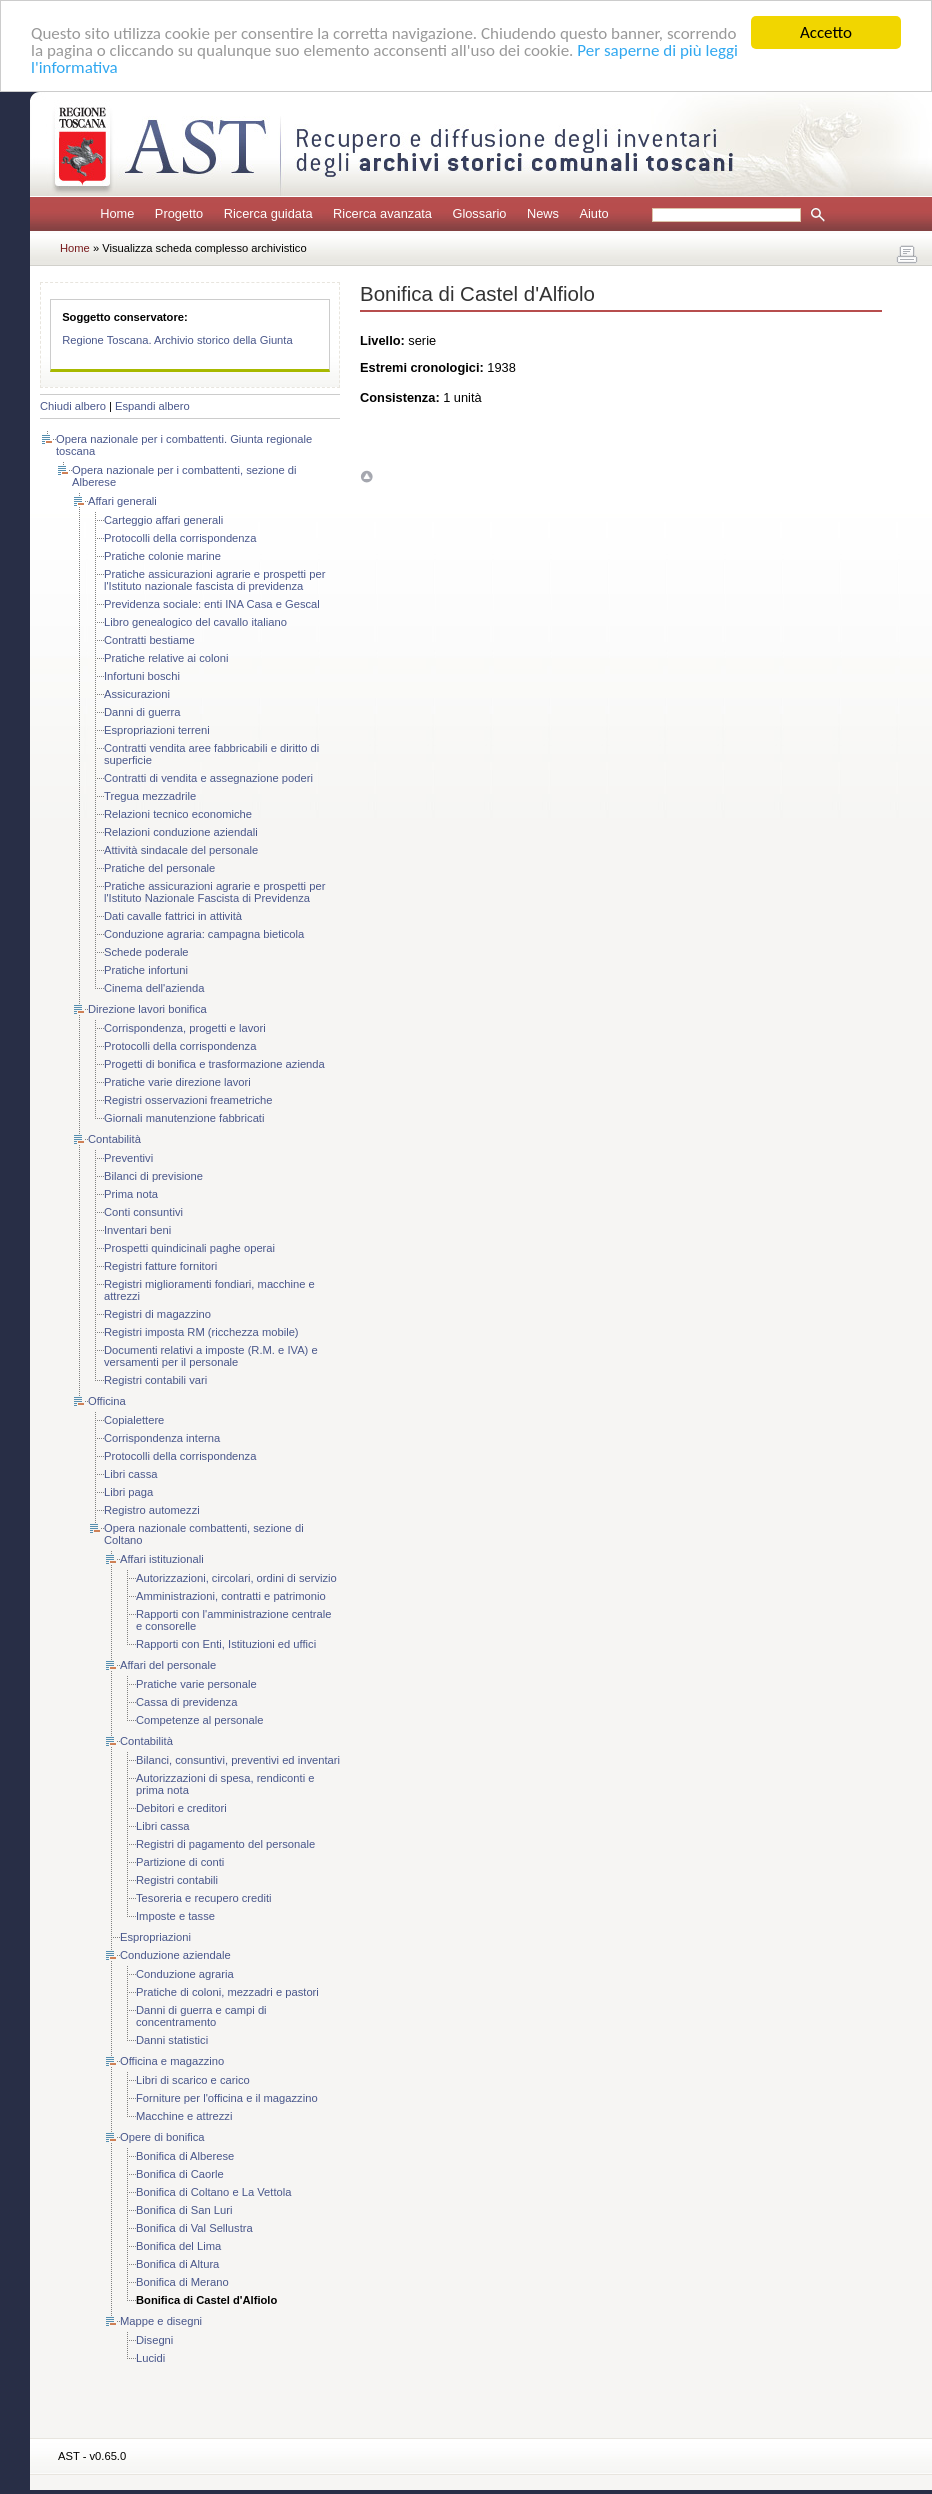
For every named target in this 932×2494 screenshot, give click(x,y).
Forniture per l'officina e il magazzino (227, 2098)
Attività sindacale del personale (181, 850)
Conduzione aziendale (175, 1955)
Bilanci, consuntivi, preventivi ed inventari (238, 1760)
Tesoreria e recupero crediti (204, 1898)
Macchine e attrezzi (184, 2116)
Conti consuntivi (143, 1212)
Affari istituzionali (162, 1559)
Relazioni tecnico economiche (178, 814)
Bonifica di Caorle (180, 2174)
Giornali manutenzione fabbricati (184, 1118)
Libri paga (128, 1492)
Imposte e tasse (175, 1916)
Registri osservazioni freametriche (188, 1100)
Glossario (479, 213)
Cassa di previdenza (186, 1702)
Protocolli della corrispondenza (180, 538)
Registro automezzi (152, 1510)
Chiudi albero (73, 406)
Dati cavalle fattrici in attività (173, 916)
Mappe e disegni (161, 2321)
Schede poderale (146, 952)
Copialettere (134, 1420)
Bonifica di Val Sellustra (194, 2228)
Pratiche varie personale (196, 1684)
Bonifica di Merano (182, 2282)
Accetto (826, 32)
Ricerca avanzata (382, 213)
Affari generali (122, 501)
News (543, 213)
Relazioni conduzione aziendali (181, 832)
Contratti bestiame (149, 640)
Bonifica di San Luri (184, 2210)
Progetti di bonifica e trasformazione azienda (214, 1064)
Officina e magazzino (172, 2061)
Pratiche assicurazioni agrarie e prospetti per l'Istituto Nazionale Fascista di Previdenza (214, 892)
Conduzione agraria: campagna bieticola (204, 934)
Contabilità (114, 1139)
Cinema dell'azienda (154, 988)
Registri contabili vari (155, 1380)
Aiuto (593, 213)
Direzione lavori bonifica (147, 1009)
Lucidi (150, 2358)
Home (117, 213)
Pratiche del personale (159, 868)
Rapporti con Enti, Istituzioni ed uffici (226, 1644)
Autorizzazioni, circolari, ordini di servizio (236, 1578)
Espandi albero (152, 406)
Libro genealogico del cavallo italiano (195, 622)
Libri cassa (130, 1474)
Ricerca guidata (268, 213)
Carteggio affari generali (163, 520)
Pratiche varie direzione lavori (177, 1082)
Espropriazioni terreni (157, 730)
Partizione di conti (180, 1862)
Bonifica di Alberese (185, 2156)
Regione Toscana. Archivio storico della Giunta (177, 340)
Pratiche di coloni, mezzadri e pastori (227, 1992)
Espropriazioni (155, 1937)
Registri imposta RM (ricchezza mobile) (201, 1332)
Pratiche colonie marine (162, 556)
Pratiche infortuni (146, 970)
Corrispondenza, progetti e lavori (185, 1028)
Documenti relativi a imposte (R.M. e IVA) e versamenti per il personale (211, 1356)
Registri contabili (177, 1880)
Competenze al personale (200, 1720)
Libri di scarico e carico (193, 2080)
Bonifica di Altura (177, 2264)
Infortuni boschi (142, 676)
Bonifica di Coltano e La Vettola (214, 2192)
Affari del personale (168, 1665)
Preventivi (128, 1158)
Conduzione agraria (185, 1974)
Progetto (179, 213)
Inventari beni (137, 1230)
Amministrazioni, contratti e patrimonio (231, 1596)
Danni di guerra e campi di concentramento (201, 2016)
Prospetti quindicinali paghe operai (189, 1248)
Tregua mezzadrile (150, 796)
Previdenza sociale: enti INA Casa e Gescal (212, 604)
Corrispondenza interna (162, 1438)
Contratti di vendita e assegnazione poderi (208, 778)
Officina (107, 1401)
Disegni (154, 2340)
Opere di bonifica (162, 2137)
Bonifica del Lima (178, 2246)
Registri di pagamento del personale (225, 1844)
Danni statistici (172, 2040)
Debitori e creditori (181, 1808)
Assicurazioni (137, 694)
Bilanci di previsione (153, 1176)
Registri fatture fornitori (160, 1266)
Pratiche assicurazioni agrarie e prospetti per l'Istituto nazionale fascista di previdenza (214, 580)
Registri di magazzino (157, 1314)
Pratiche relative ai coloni (166, 658)
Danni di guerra (142, 712)
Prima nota (131, 1194)
